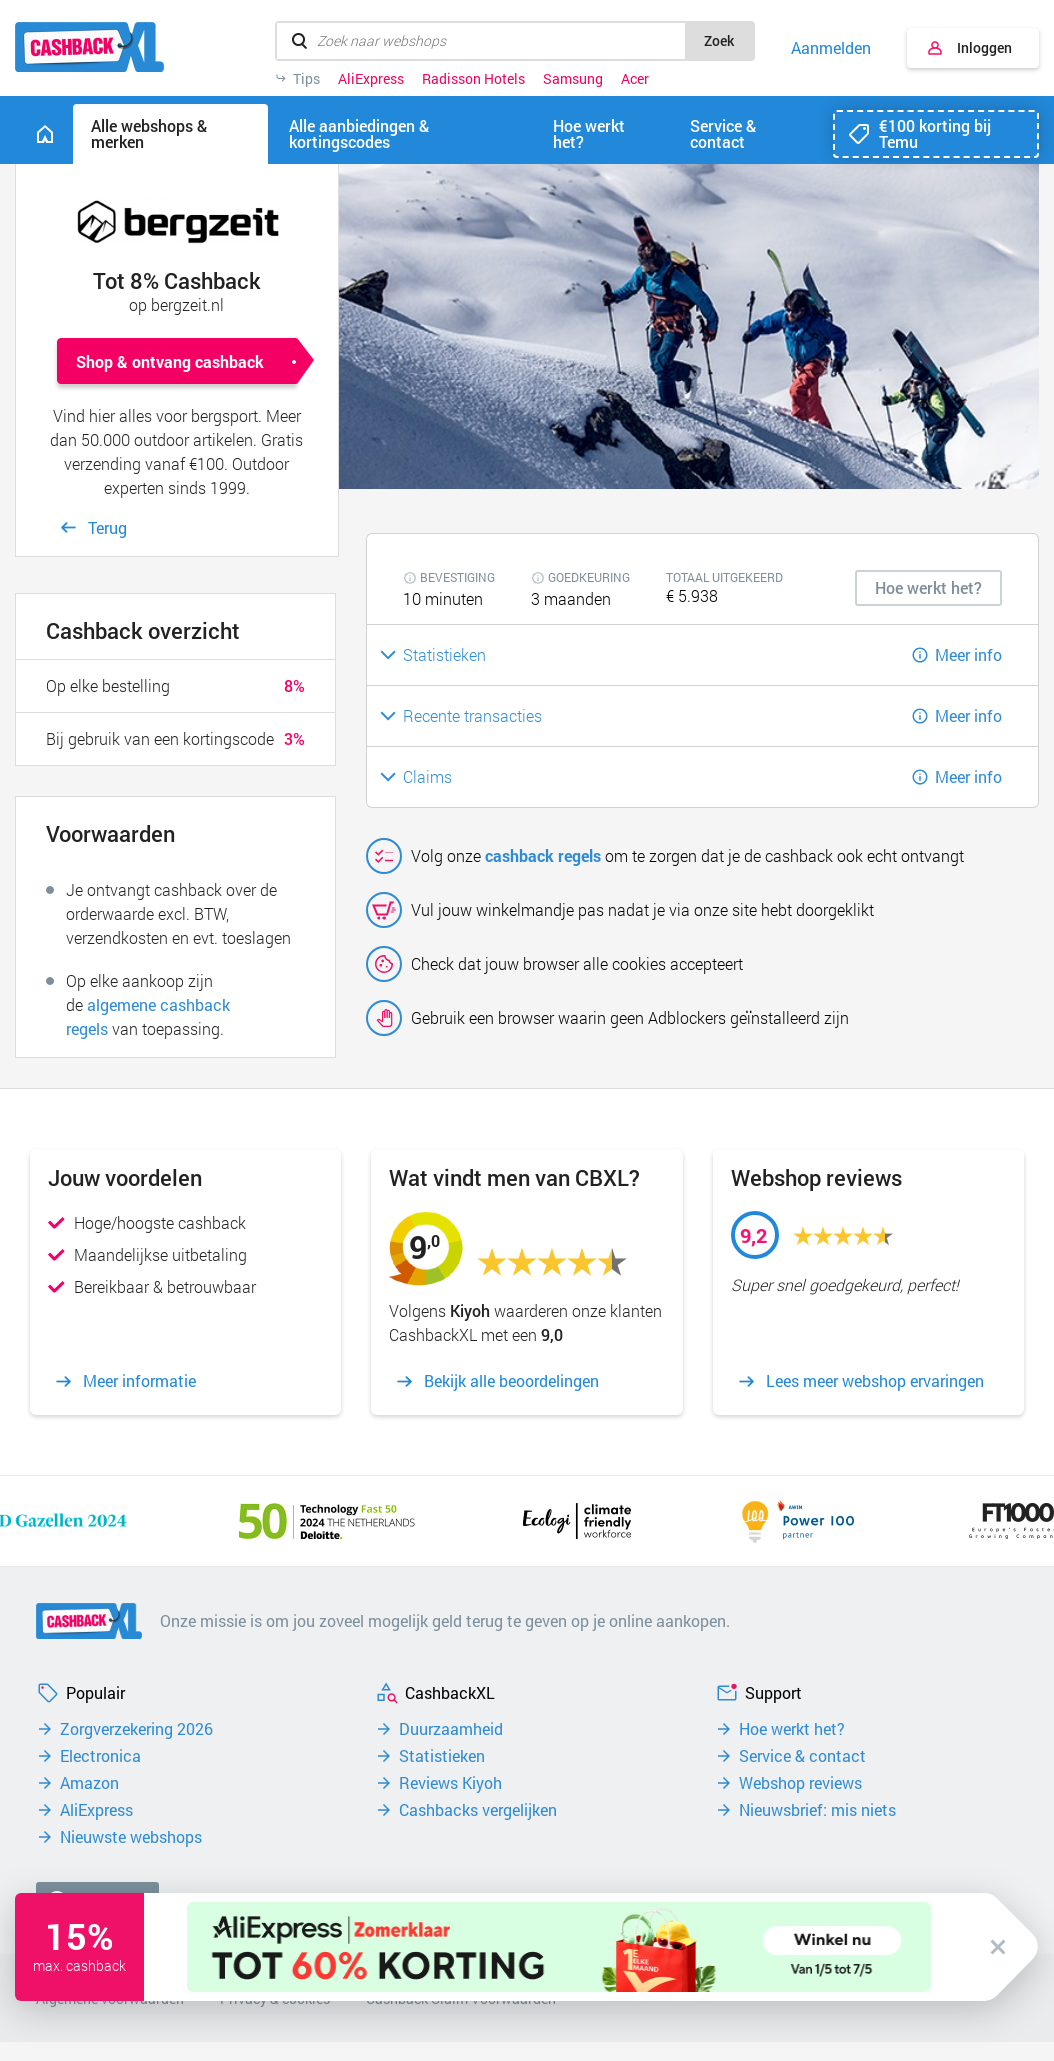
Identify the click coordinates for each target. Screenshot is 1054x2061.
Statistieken (442, 1756)
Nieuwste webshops (131, 1837)
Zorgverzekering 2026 (136, 1729)
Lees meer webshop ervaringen (875, 1381)
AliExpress (371, 79)
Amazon (89, 1783)
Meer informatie (139, 1381)
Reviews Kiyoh (450, 1783)
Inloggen (984, 47)
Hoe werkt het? (792, 1729)
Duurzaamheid (451, 1729)
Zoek (719, 40)
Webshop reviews (800, 1783)
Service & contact (802, 1756)
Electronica (100, 1756)
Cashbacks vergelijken (478, 1810)
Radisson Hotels (473, 79)
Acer (635, 79)
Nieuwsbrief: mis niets (817, 1810)
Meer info (968, 654)
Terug (107, 527)
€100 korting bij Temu (935, 133)
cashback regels (543, 855)
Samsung (573, 79)
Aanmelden (831, 48)
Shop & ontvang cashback (170, 361)
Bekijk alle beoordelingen (511, 1381)
